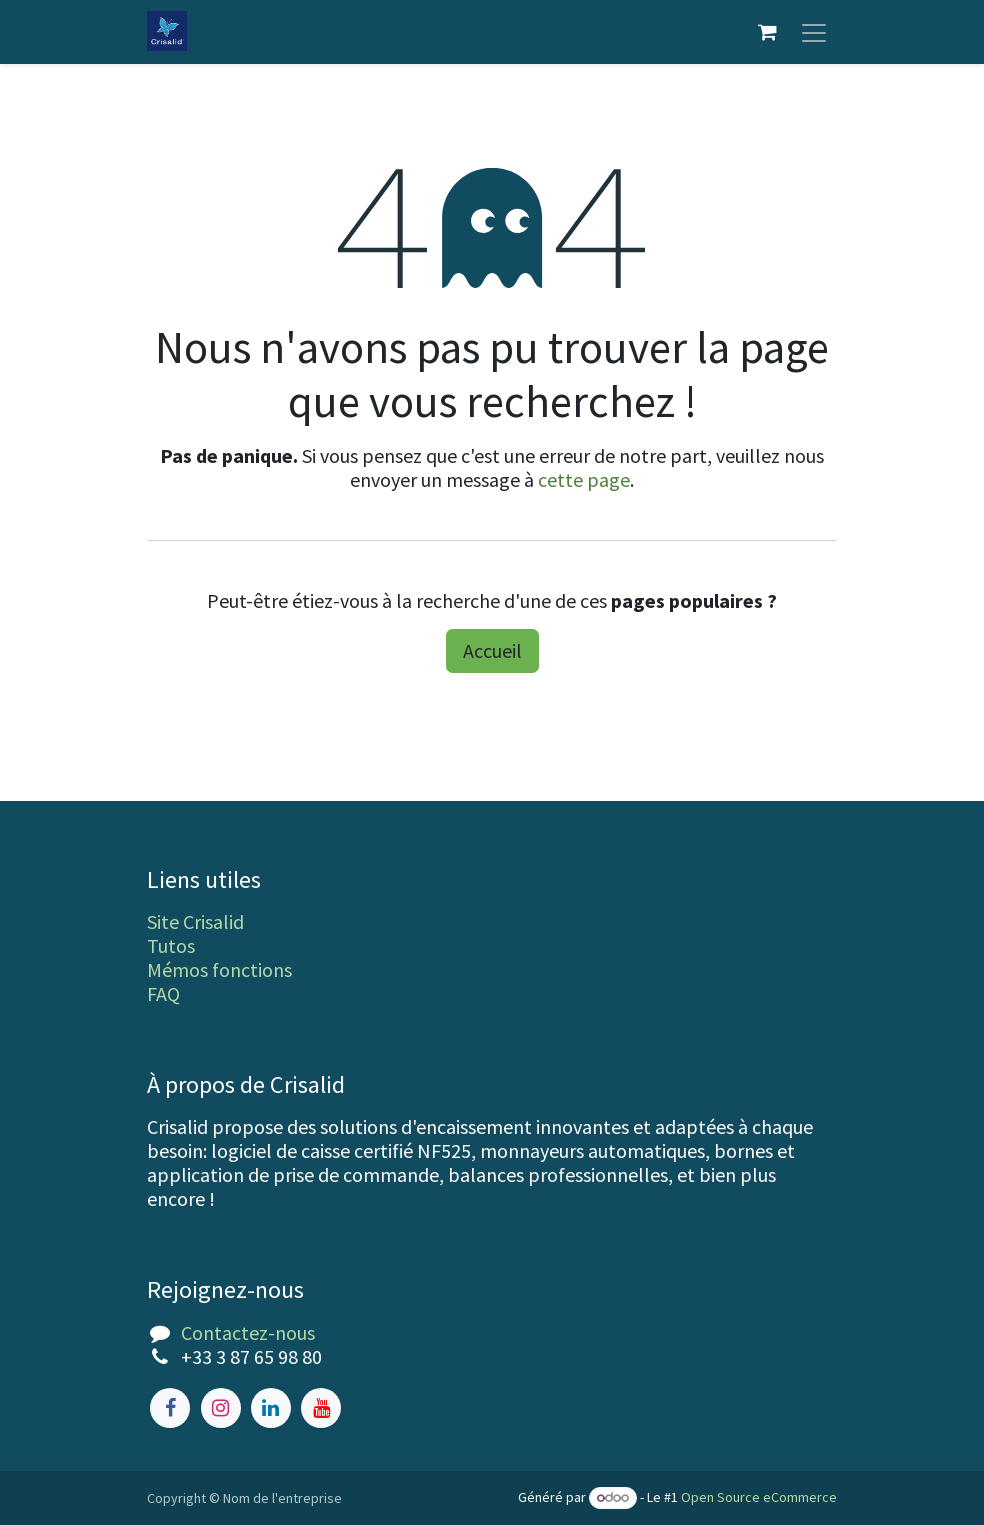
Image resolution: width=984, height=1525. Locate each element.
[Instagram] (221, 1408)
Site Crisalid (195, 921)
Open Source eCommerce (759, 1497)
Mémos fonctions (219, 969)
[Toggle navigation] (814, 32)
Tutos (171, 945)
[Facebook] (170, 1408)
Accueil (492, 650)
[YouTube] (321, 1408)
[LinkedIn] (271, 1408)
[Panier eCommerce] (767, 32)
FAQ (163, 993)
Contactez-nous (248, 1332)
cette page (584, 479)
